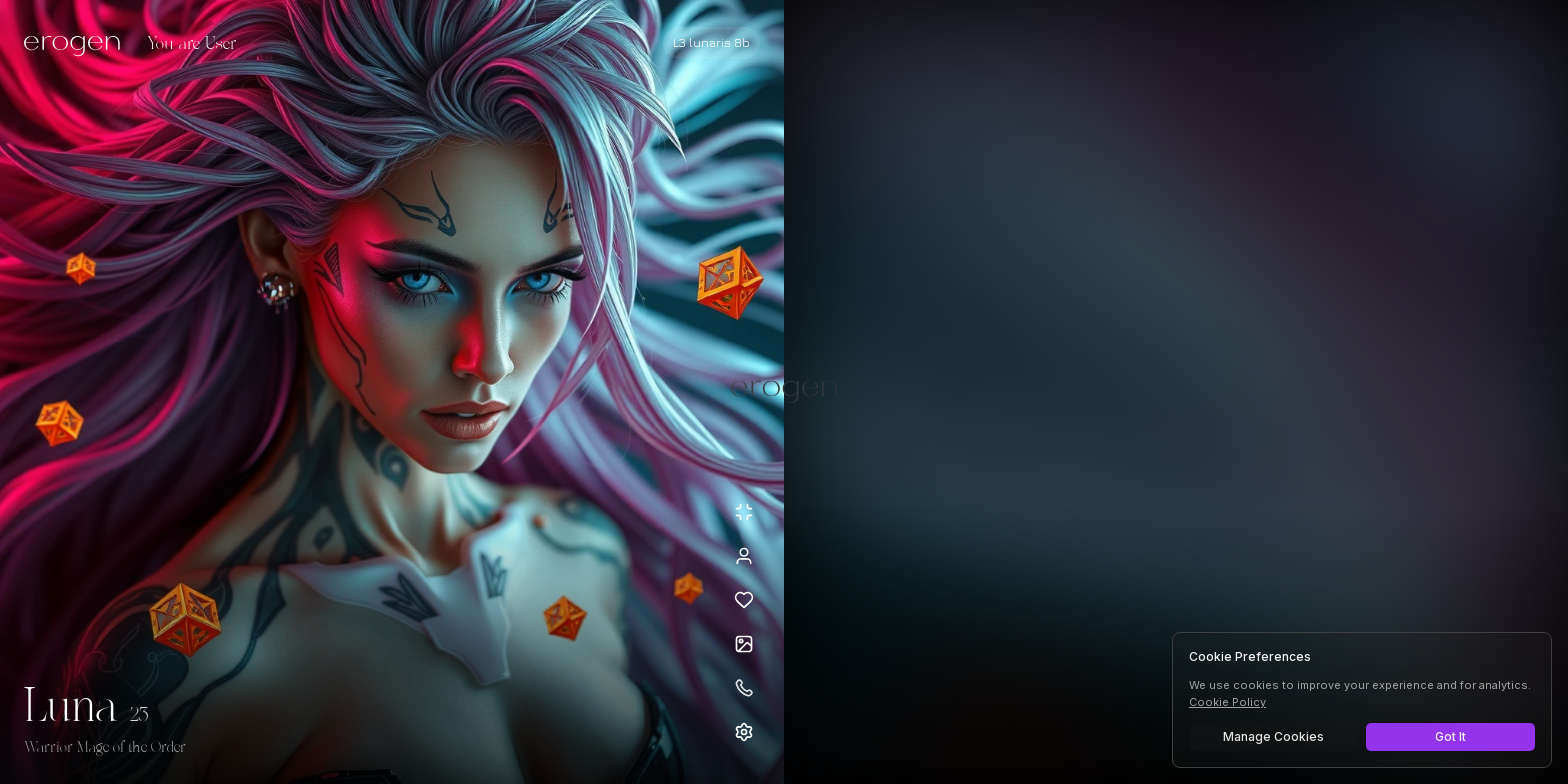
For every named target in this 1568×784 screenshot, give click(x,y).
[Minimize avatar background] (744, 512)
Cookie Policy (1227, 702)
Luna (71, 708)
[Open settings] (744, 732)
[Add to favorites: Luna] (744, 600)
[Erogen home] (77, 45)
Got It (1450, 736)
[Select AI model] (711, 43)
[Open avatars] (744, 644)
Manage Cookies (1273, 736)
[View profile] (744, 556)
